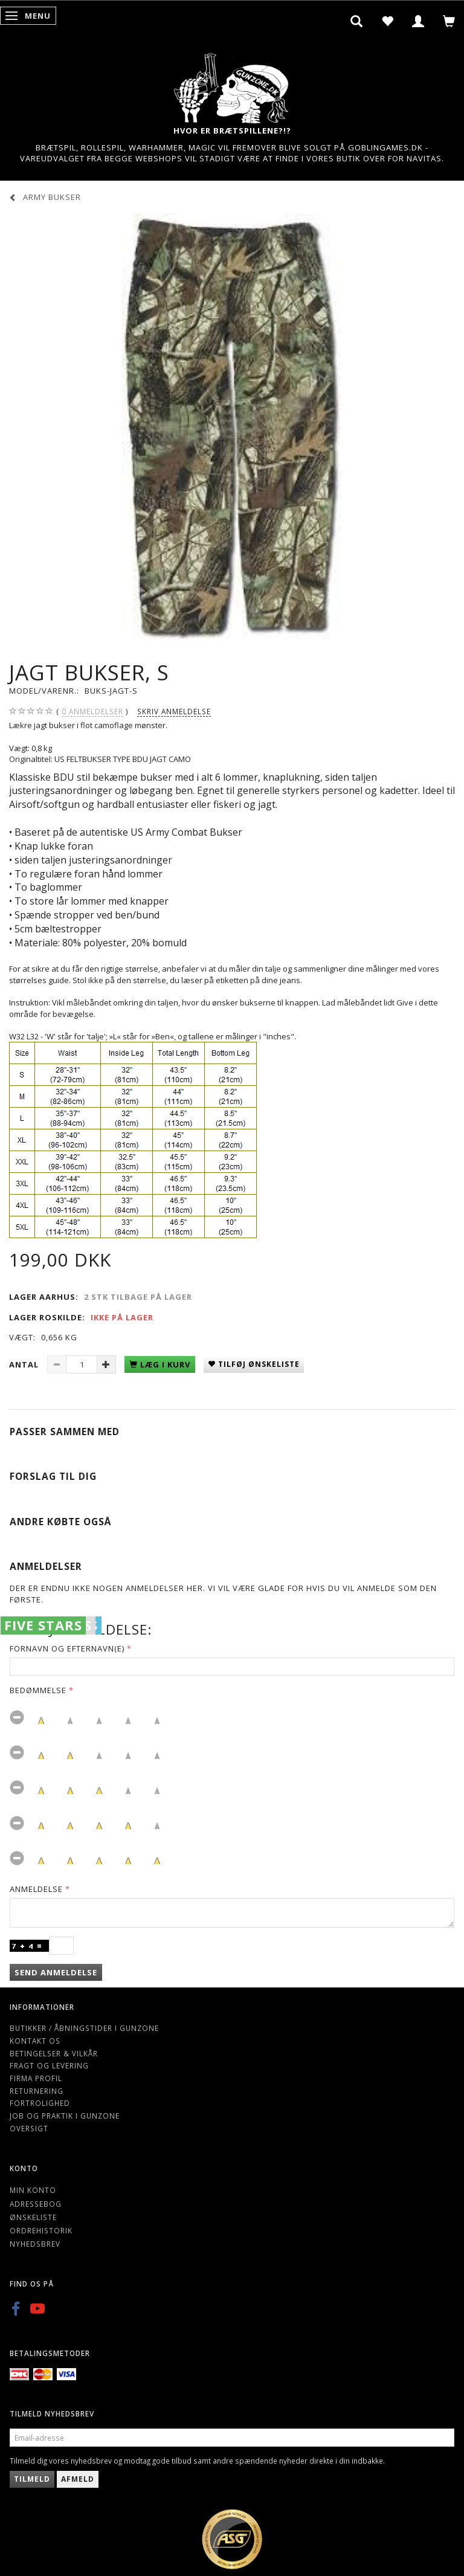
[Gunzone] (232, 85)
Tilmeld (32, 2479)
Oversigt (29, 2128)
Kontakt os (35, 2040)
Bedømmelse (38, 1690)
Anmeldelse (36, 1889)
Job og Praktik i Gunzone (65, 2115)
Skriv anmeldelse (174, 711)
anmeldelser (92, 711)
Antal (25, 1364)
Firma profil (36, 2078)
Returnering (36, 2091)
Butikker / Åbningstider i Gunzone (84, 2028)
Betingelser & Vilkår (54, 2053)
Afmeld (77, 2479)
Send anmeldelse (55, 1972)
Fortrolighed (40, 2103)
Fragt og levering (49, 2065)
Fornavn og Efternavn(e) (67, 1648)
